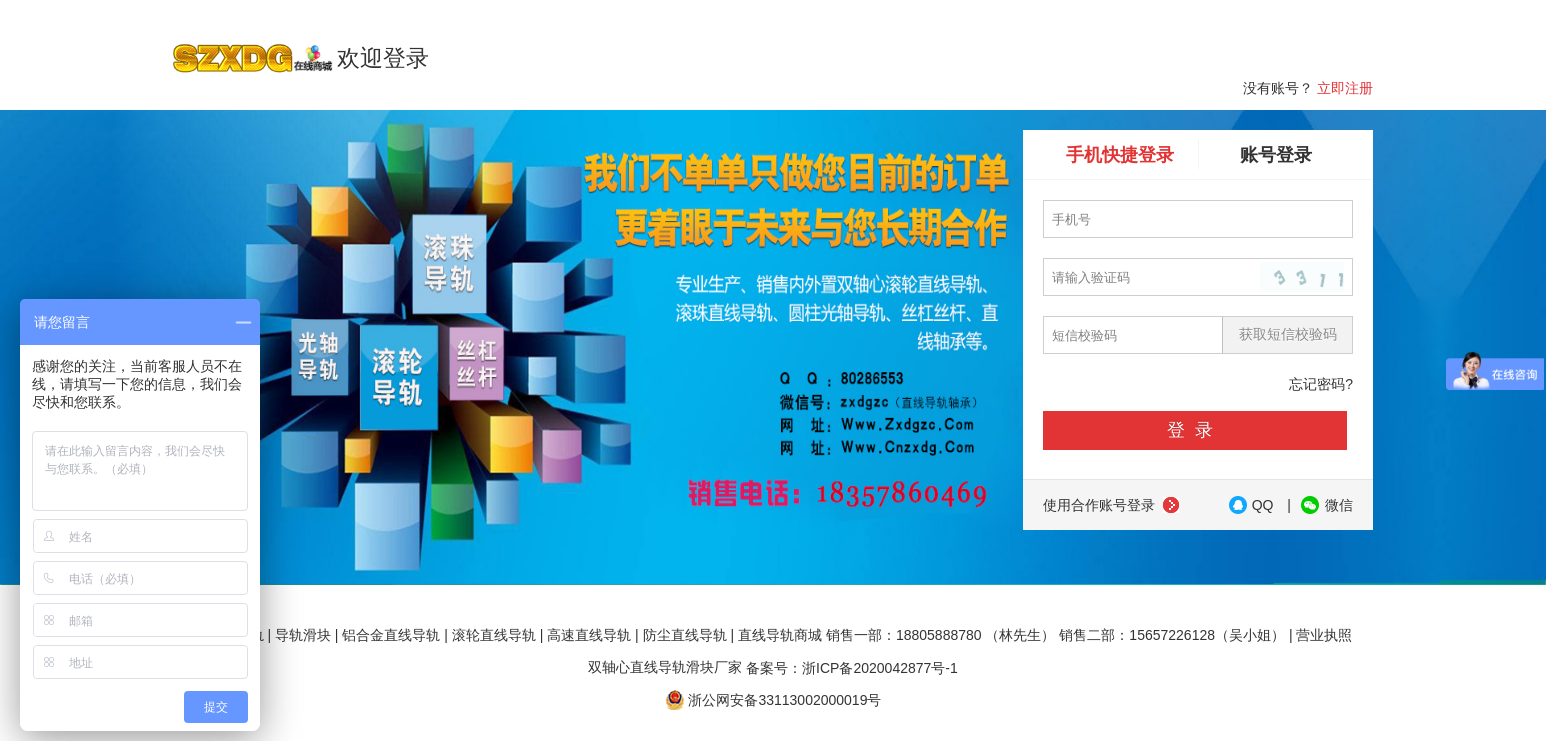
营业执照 (1324, 635)
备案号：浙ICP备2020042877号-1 (852, 667)
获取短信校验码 (1288, 334)
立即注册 (1345, 88)
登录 (1195, 430)
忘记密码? (1321, 384)
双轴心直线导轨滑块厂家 (665, 667)
